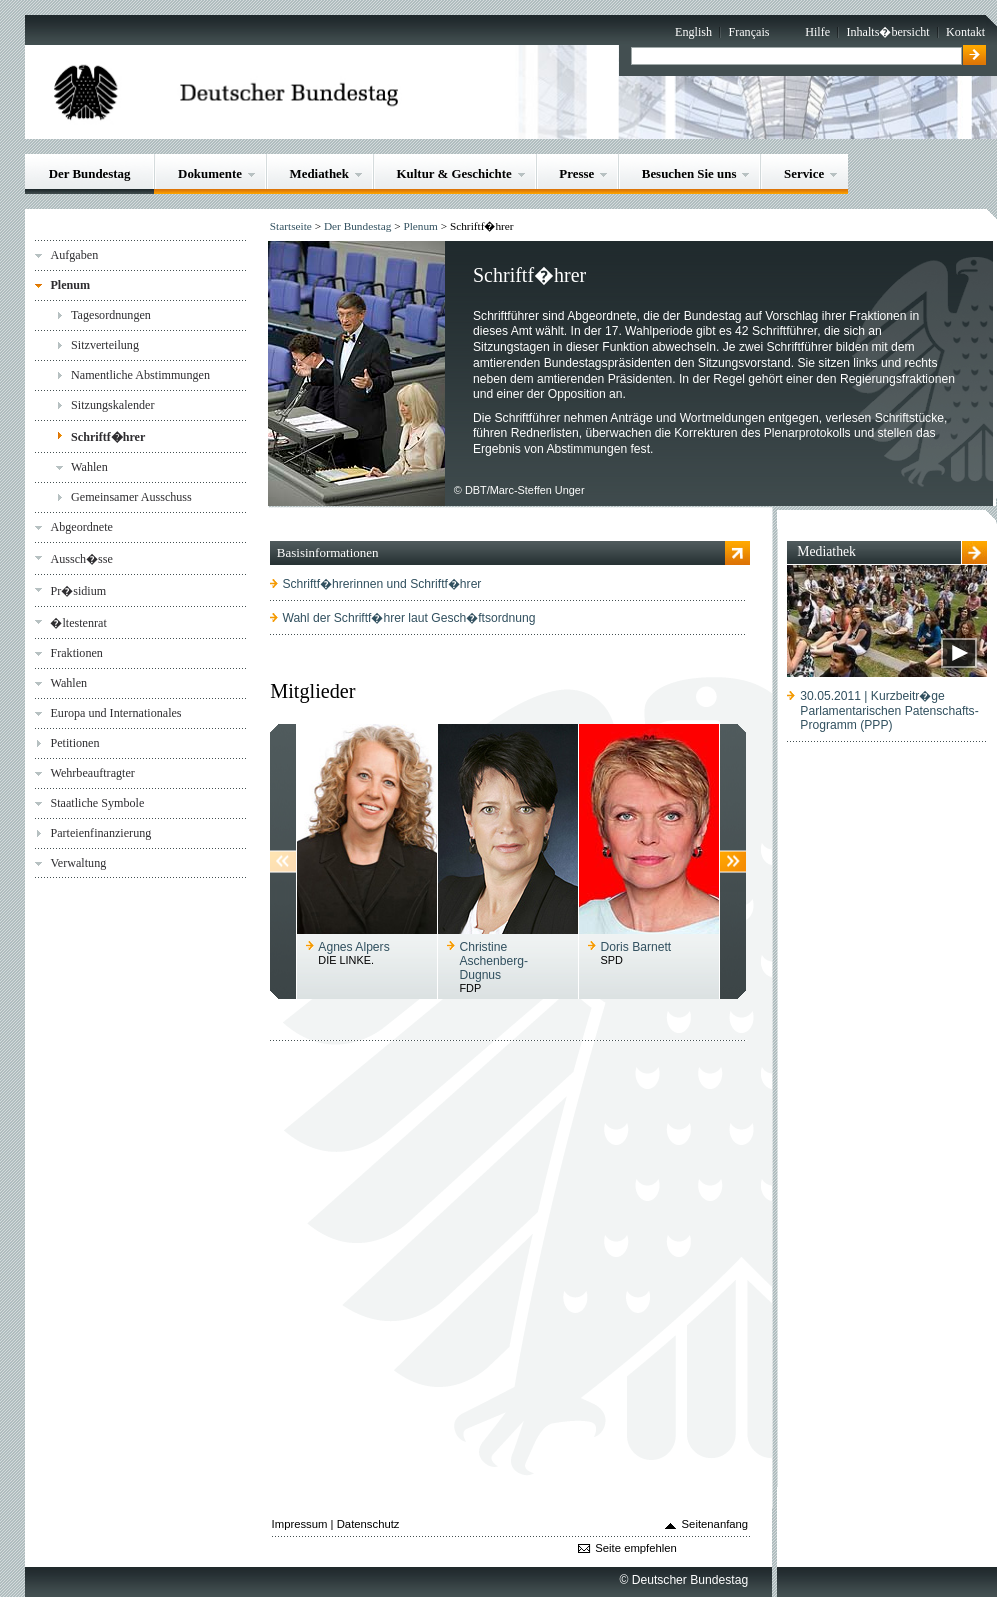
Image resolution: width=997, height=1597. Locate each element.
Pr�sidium (78, 591)
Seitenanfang (715, 1524)
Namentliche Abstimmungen (140, 375)
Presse (576, 173)
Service (804, 173)
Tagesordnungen (111, 315)
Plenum (70, 285)
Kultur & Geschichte (454, 173)
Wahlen (89, 467)
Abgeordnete (81, 527)
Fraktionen (76, 653)
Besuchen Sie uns (689, 173)
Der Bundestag (90, 173)
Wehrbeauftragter (92, 773)
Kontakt (965, 32)
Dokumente (210, 173)
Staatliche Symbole (97, 803)
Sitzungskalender (112, 405)
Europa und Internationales (115, 713)
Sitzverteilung (105, 345)
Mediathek (319, 173)
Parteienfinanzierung (100, 833)
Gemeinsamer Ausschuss (131, 497)
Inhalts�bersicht (887, 32)
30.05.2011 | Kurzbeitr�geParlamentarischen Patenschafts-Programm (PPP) (889, 710)
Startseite (291, 226)
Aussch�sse (81, 559)
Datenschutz (368, 1524)
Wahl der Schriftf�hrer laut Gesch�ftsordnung (408, 618)
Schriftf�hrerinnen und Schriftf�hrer (381, 584)
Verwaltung (78, 863)
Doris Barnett (636, 947)
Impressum (300, 1524)
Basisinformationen (328, 552)
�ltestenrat (78, 623)
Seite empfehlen (636, 1548)
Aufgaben (74, 255)
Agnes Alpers (353, 947)
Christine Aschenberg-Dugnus (493, 961)
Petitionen (74, 743)
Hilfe (817, 32)
